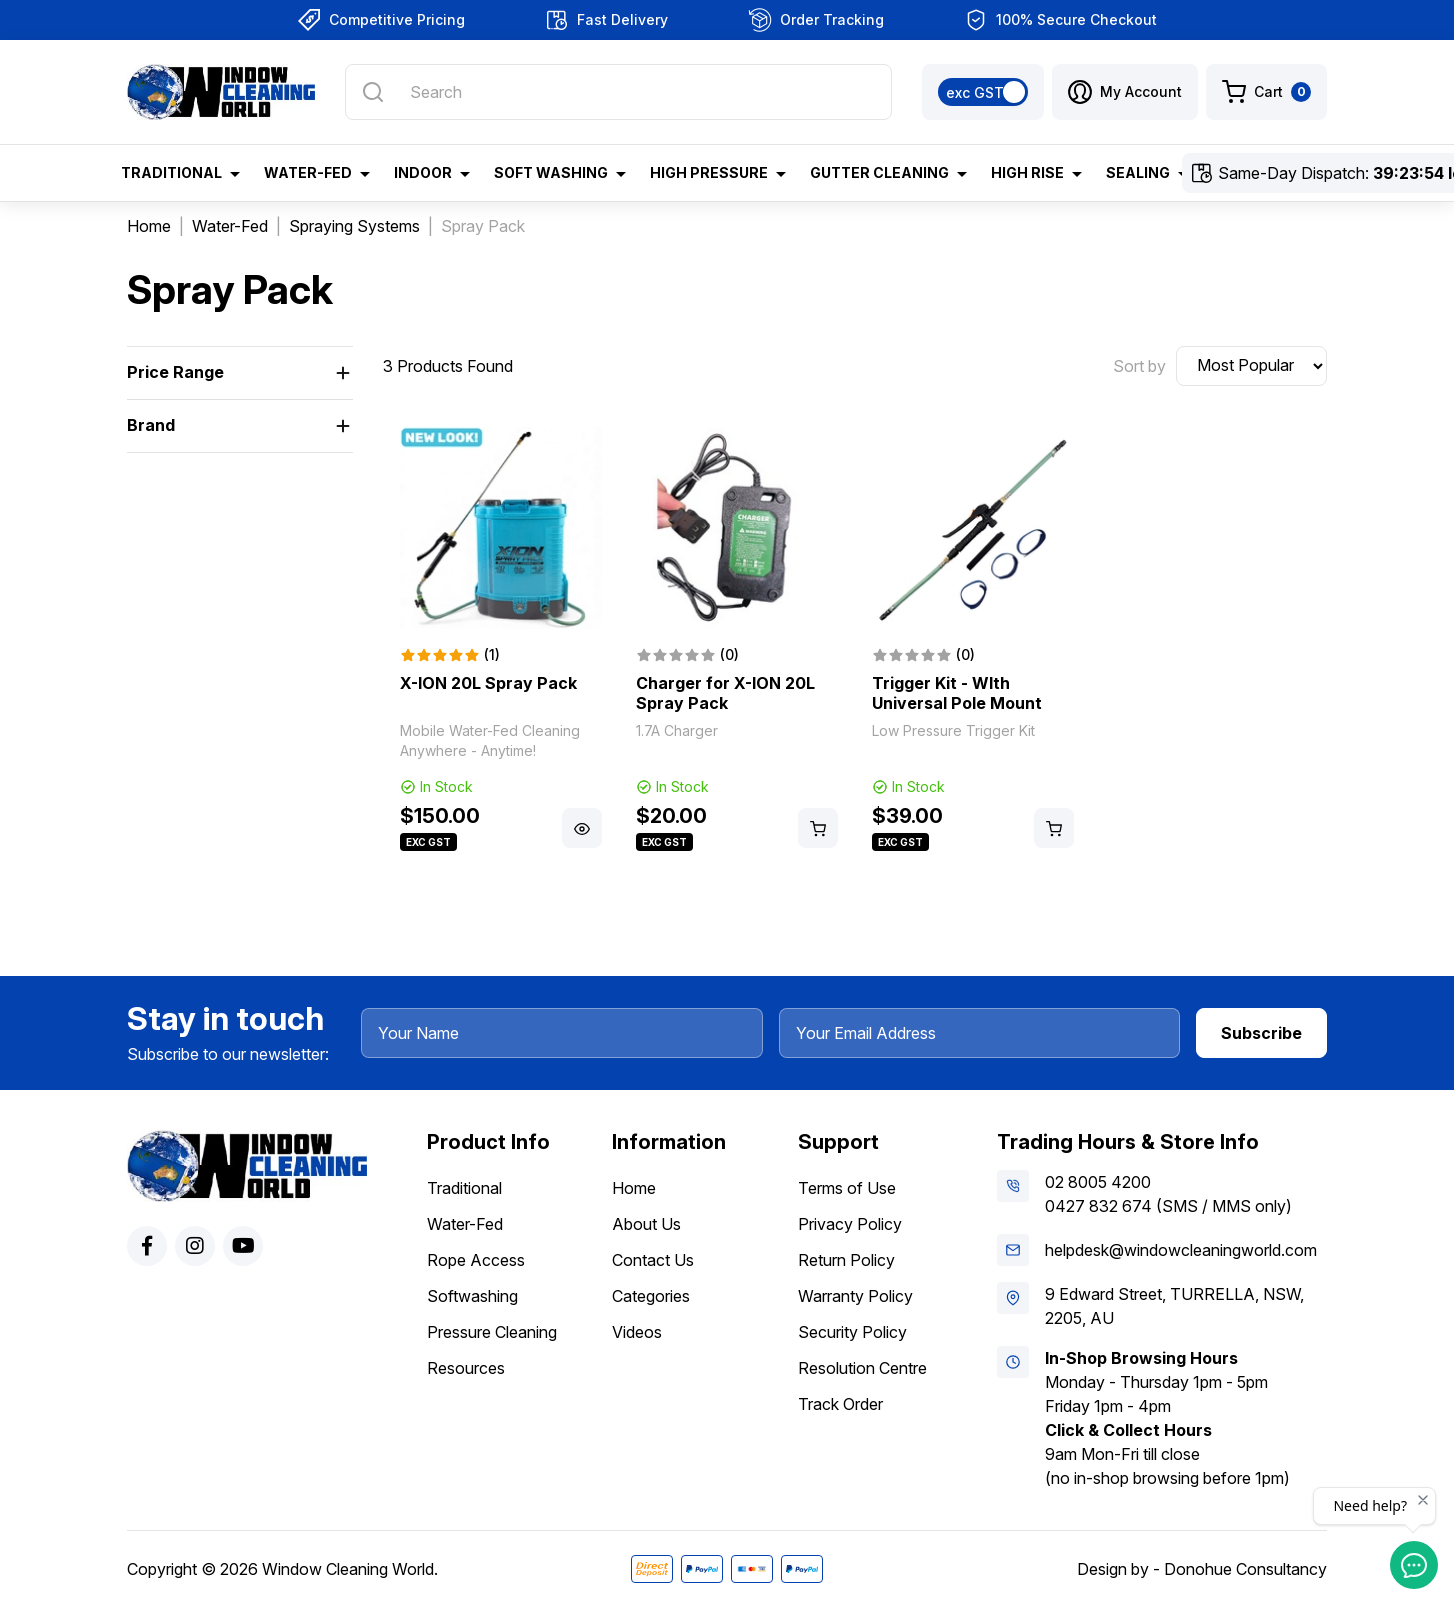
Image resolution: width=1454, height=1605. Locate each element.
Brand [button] (151, 425)
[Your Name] (562, 1033)
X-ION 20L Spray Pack (488, 683)
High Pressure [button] (709, 172)
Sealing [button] (1138, 172)
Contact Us (653, 1260)
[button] (1125, 92)
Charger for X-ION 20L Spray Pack (725, 693)
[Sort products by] (1251, 366)
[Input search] (618, 92)
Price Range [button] (175, 372)
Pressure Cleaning (492, 1332)
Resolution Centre (862, 1368)
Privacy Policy (850, 1224)
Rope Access (476, 1260)
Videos (637, 1332)
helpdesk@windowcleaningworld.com (1181, 1250)
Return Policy (846, 1260)
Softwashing (472, 1296)
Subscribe (1261, 1033)
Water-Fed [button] (308, 172)
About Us (646, 1224)
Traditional (464, 1188)
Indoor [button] (423, 172)
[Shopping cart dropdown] (1266, 92)
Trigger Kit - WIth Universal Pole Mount (957, 693)
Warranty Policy (855, 1296)
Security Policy (852, 1332)
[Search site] (373, 92)
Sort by (1139, 366)
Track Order (840, 1404)
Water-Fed (465, 1224)
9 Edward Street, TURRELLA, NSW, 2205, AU (1174, 1306)
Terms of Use (847, 1188)
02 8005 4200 (1098, 1182)
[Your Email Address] (980, 1033)
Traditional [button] (171, 172)
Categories (651, 1296)
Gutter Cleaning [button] (879, 172)
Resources (466, 1368)
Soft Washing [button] (551, 172)
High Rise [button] (1027, 172)
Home (634, 1188)
